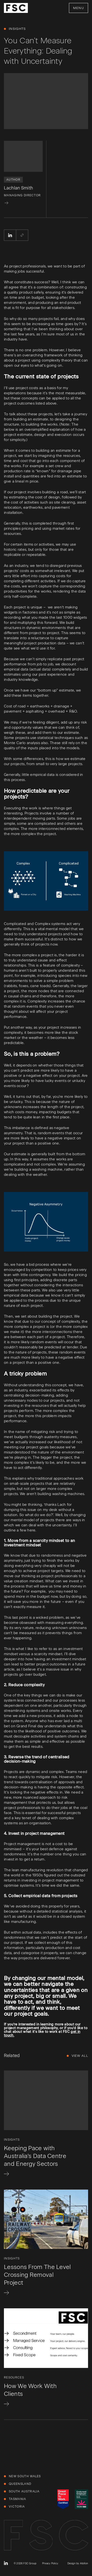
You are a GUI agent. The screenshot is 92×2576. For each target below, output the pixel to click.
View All (80, 2056)
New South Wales (25, 2476)
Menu (78, 8)
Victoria (17, 2506)
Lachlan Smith (18, 188)
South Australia (24, 2491)
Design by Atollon (77, 2563)
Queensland (20, 2484)
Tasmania (17, 2499)
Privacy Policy (50, 2563)
